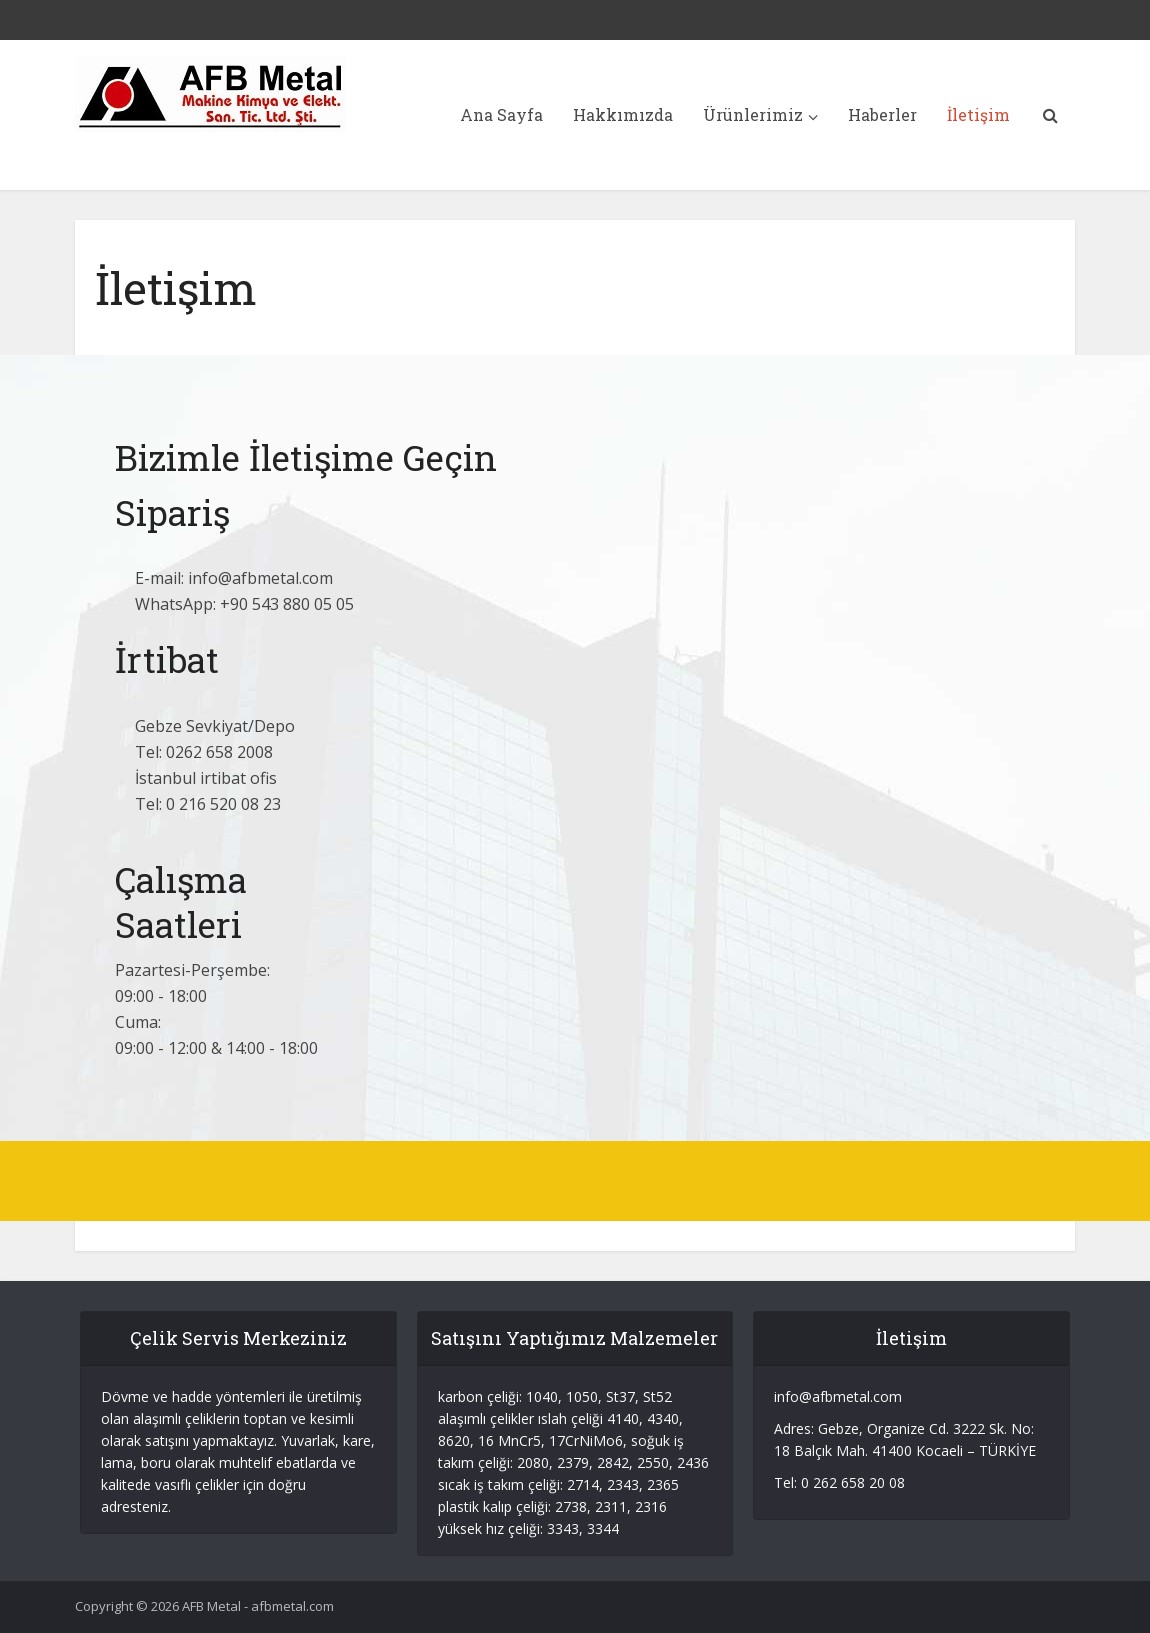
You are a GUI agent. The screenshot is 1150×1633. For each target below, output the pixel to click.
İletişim (978, 114)
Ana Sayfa (501, 114)
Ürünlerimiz (753, 114)
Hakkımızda (623, 114)
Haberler (882, 114)
